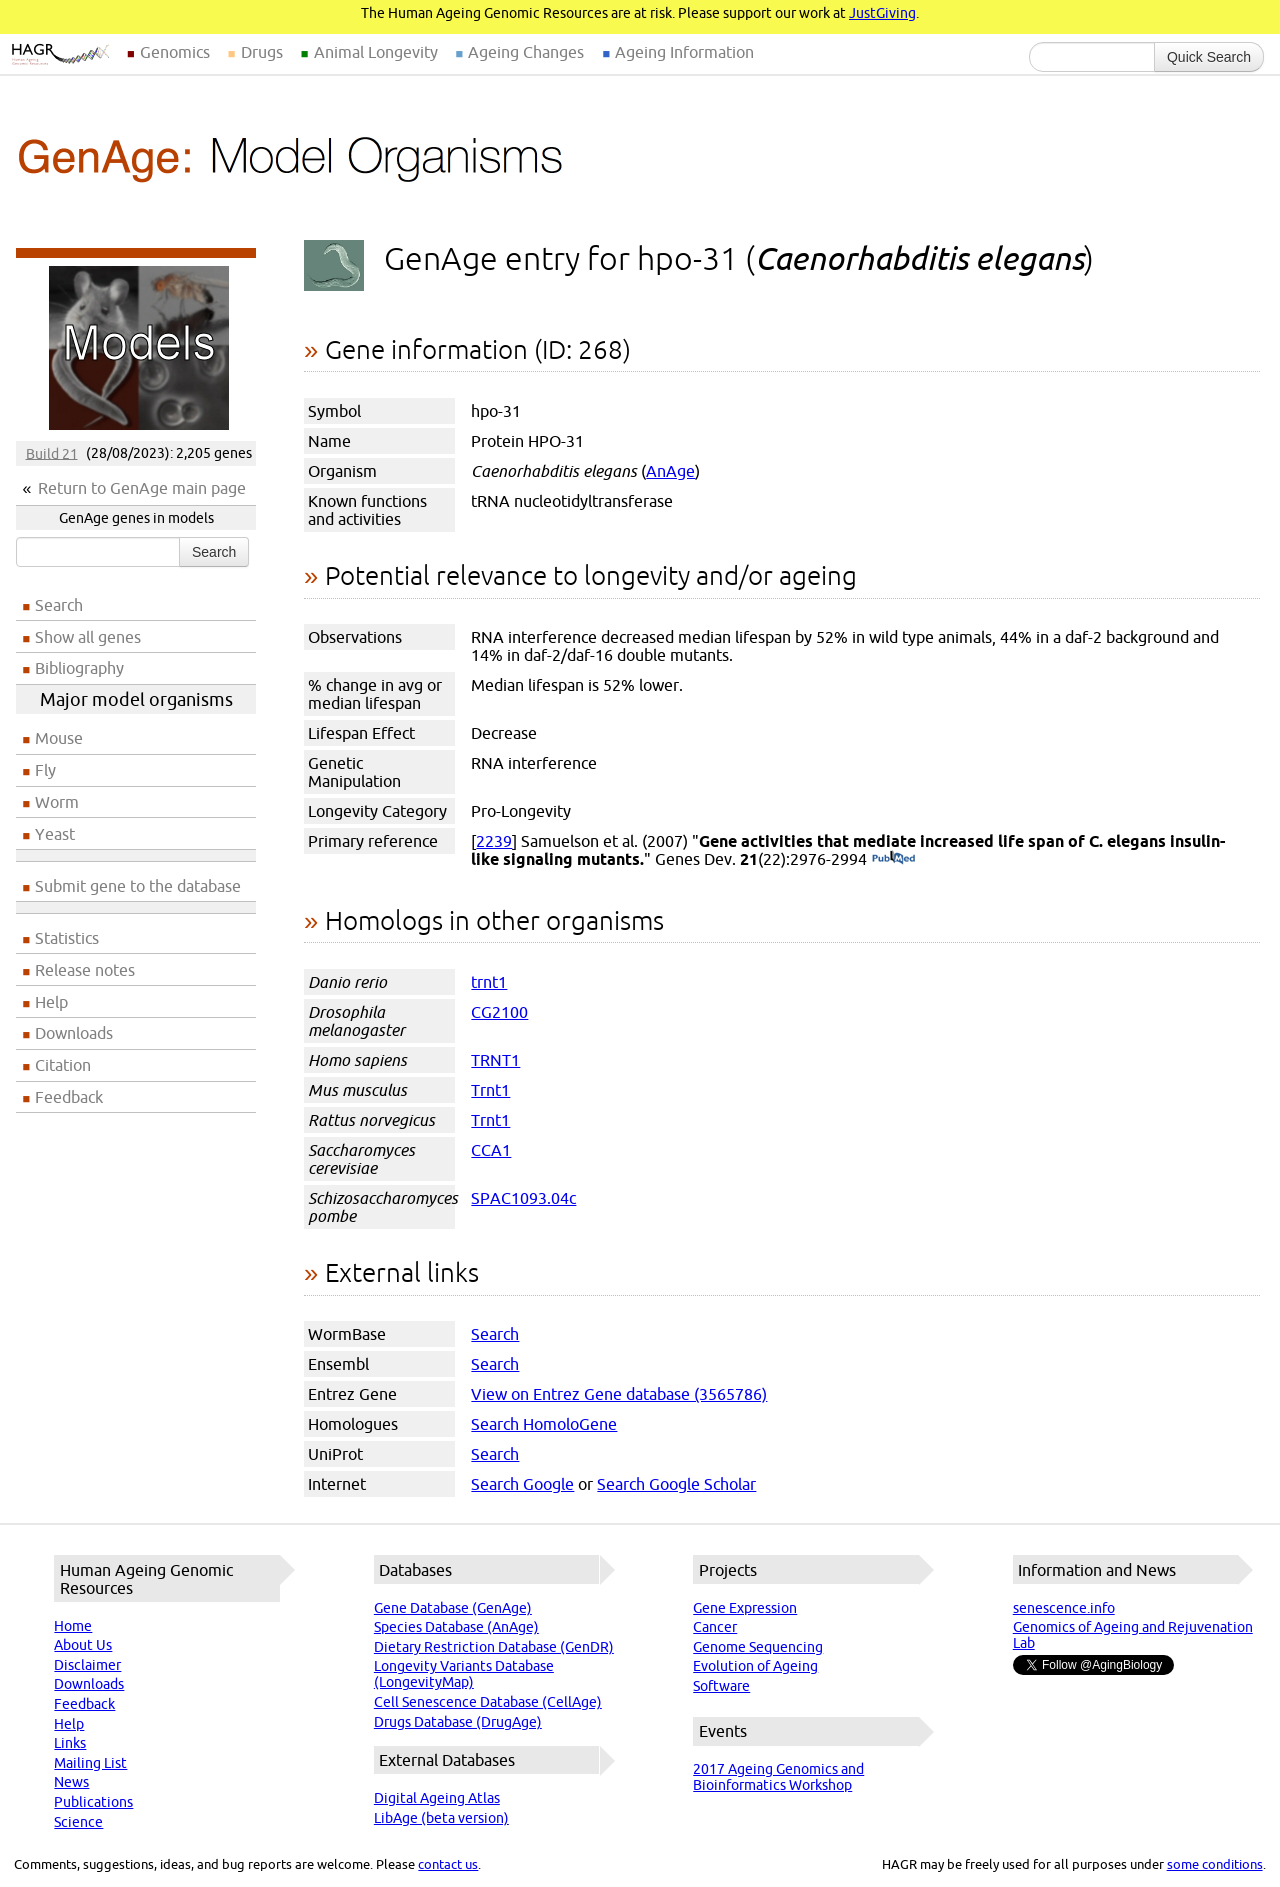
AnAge (670, 471)
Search (214, 552)
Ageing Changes (526, 52)
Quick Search (1209, 57)
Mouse (59, 738)
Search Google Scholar (676, 1484)
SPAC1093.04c (523, 1198)
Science (78, 1822)
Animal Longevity (376, 52)
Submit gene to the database (138, 886)
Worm (57, 802)
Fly (45, 770)
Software (721, 1686)
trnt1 (489, 982)
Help (51, 1002)
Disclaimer (87, 1665)
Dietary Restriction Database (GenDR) (494, 1647)
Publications (93, 1802)
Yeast (55, 834)
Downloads (74, 1033)
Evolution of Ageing (755, 1666)
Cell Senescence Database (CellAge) (488, 1702)
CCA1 (491, 1150)
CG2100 (499, 1012)
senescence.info (1064, 1608)
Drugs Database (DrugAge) (458, 1722)
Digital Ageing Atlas (437, 1798)
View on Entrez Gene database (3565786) (619, 1394)
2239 (494, 841)
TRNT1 (495, 1060)
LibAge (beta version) (441, 1818)
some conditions (1215, 1864)
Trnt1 (490, 1090)
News (71, 1782)
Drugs (262, 52)
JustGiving (882, 13)
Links (70, 1743)
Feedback (69, 1097)
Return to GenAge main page (142, 488)
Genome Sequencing (758, 1647)
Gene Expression (745, 1608)
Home (73, 1626)
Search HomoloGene (544, 1424)
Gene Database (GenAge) (453, 1608)
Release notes (85, 970)
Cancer (715, 1627)
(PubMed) (893, 859)
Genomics (175, 52)
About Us (83, 1645)
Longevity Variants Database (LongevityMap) (464, 1674)
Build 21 (52, 453)
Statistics (67, 938)
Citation (63, 1065)
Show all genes (88, 637)
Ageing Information (684, 52)
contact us (448, 1864)
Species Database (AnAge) (456, 1627)
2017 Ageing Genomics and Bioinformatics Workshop (778, 1777)
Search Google (522, 1484)
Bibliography (79, 668)
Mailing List (90, 1763)
